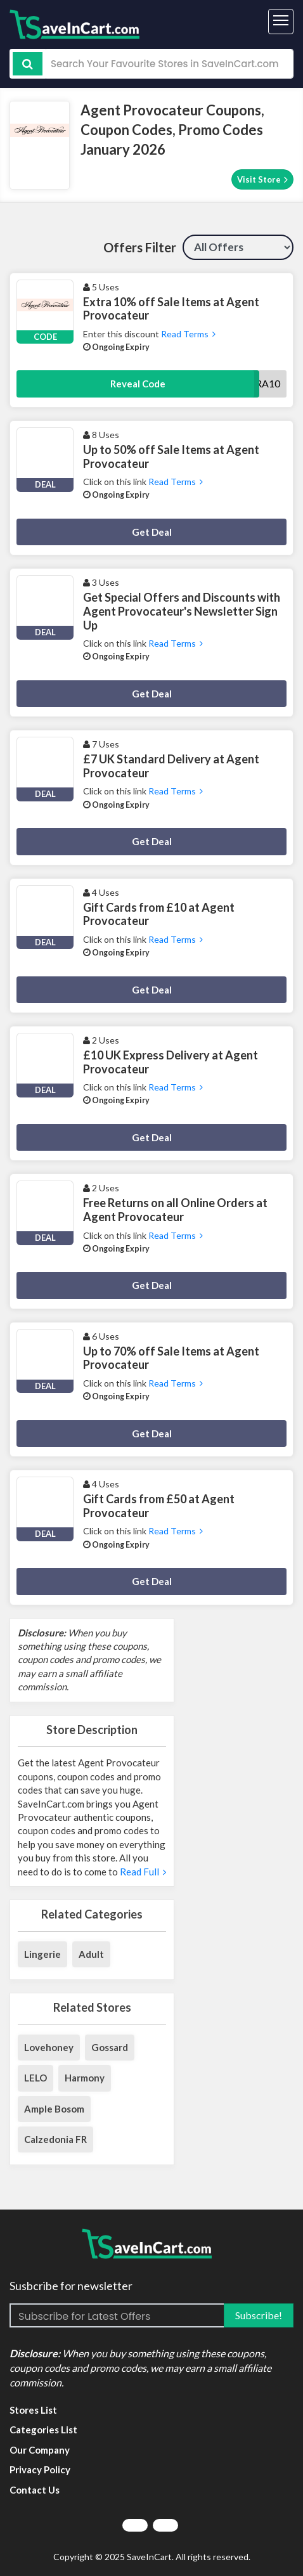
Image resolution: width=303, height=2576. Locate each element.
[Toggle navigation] (280, 21)
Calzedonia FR (55, 2139)
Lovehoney (49, 2047)
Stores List (33, 2410)
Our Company (40, 2450)
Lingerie (42, 1954)
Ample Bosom (54, 2108)
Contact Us (35, 2489)
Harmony (85, 2077)
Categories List (43, 2429)
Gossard (109, 2047)
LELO (35, 2077)
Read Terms (187, 333)
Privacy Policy (40, 2469)
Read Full (142, 1871)
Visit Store (262, 179)
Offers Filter (139, 247)
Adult (91, 1954)
